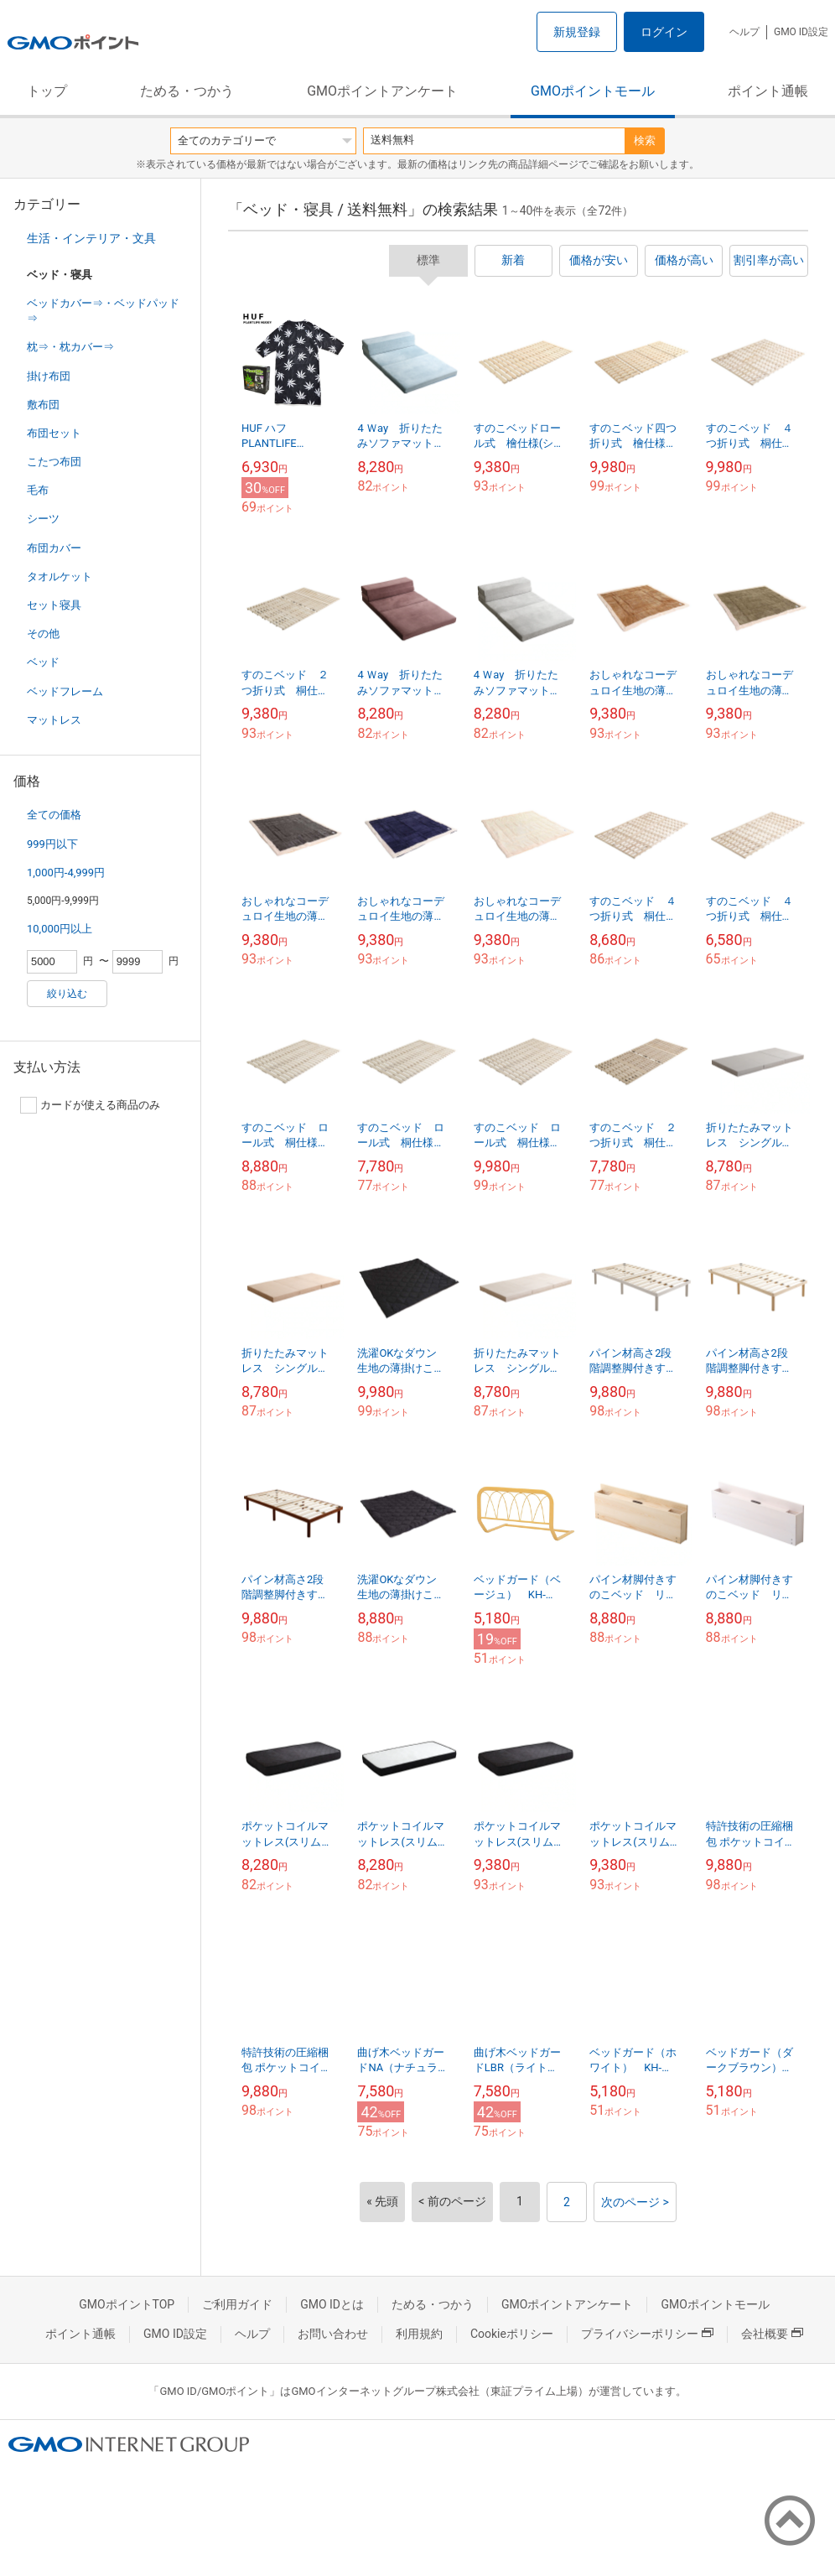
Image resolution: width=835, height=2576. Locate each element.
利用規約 (419, 2333)
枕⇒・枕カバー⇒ (70, 346)
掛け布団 (48, 376)
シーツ (43, 518)
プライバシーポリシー (647, 2333)
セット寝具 (54, 605)
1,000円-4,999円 (66, 872)
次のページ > (635, 2202)
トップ (47, 91)
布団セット (54, 433)
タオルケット (59, 576)
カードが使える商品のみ (90, 1105)
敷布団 (43, 404)
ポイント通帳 (768, 91)
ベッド (43, 662)
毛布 (38, 490)
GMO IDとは (332, 2304)
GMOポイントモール (593, 91)
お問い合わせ (333, 2333)
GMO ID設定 (801, 32)
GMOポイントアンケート (382, 91)
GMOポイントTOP (126, 2304)
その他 (43, 633)
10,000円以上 (59, 928)
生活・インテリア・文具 (91, 238)
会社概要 (772, 2333)
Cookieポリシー (511, 2333)
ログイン (664, 32)
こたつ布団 (54, 461)
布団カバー (54, 548)
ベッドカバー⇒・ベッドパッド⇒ (103, 311)
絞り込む (67, 994)
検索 (645, 140)
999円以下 (52, 844)
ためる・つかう (187, 91)
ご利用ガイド (237, 2304)
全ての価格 (54, 814)
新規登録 (576, 32)
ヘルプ (744, 32)
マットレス (54, 720)
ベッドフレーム (65, 691)
